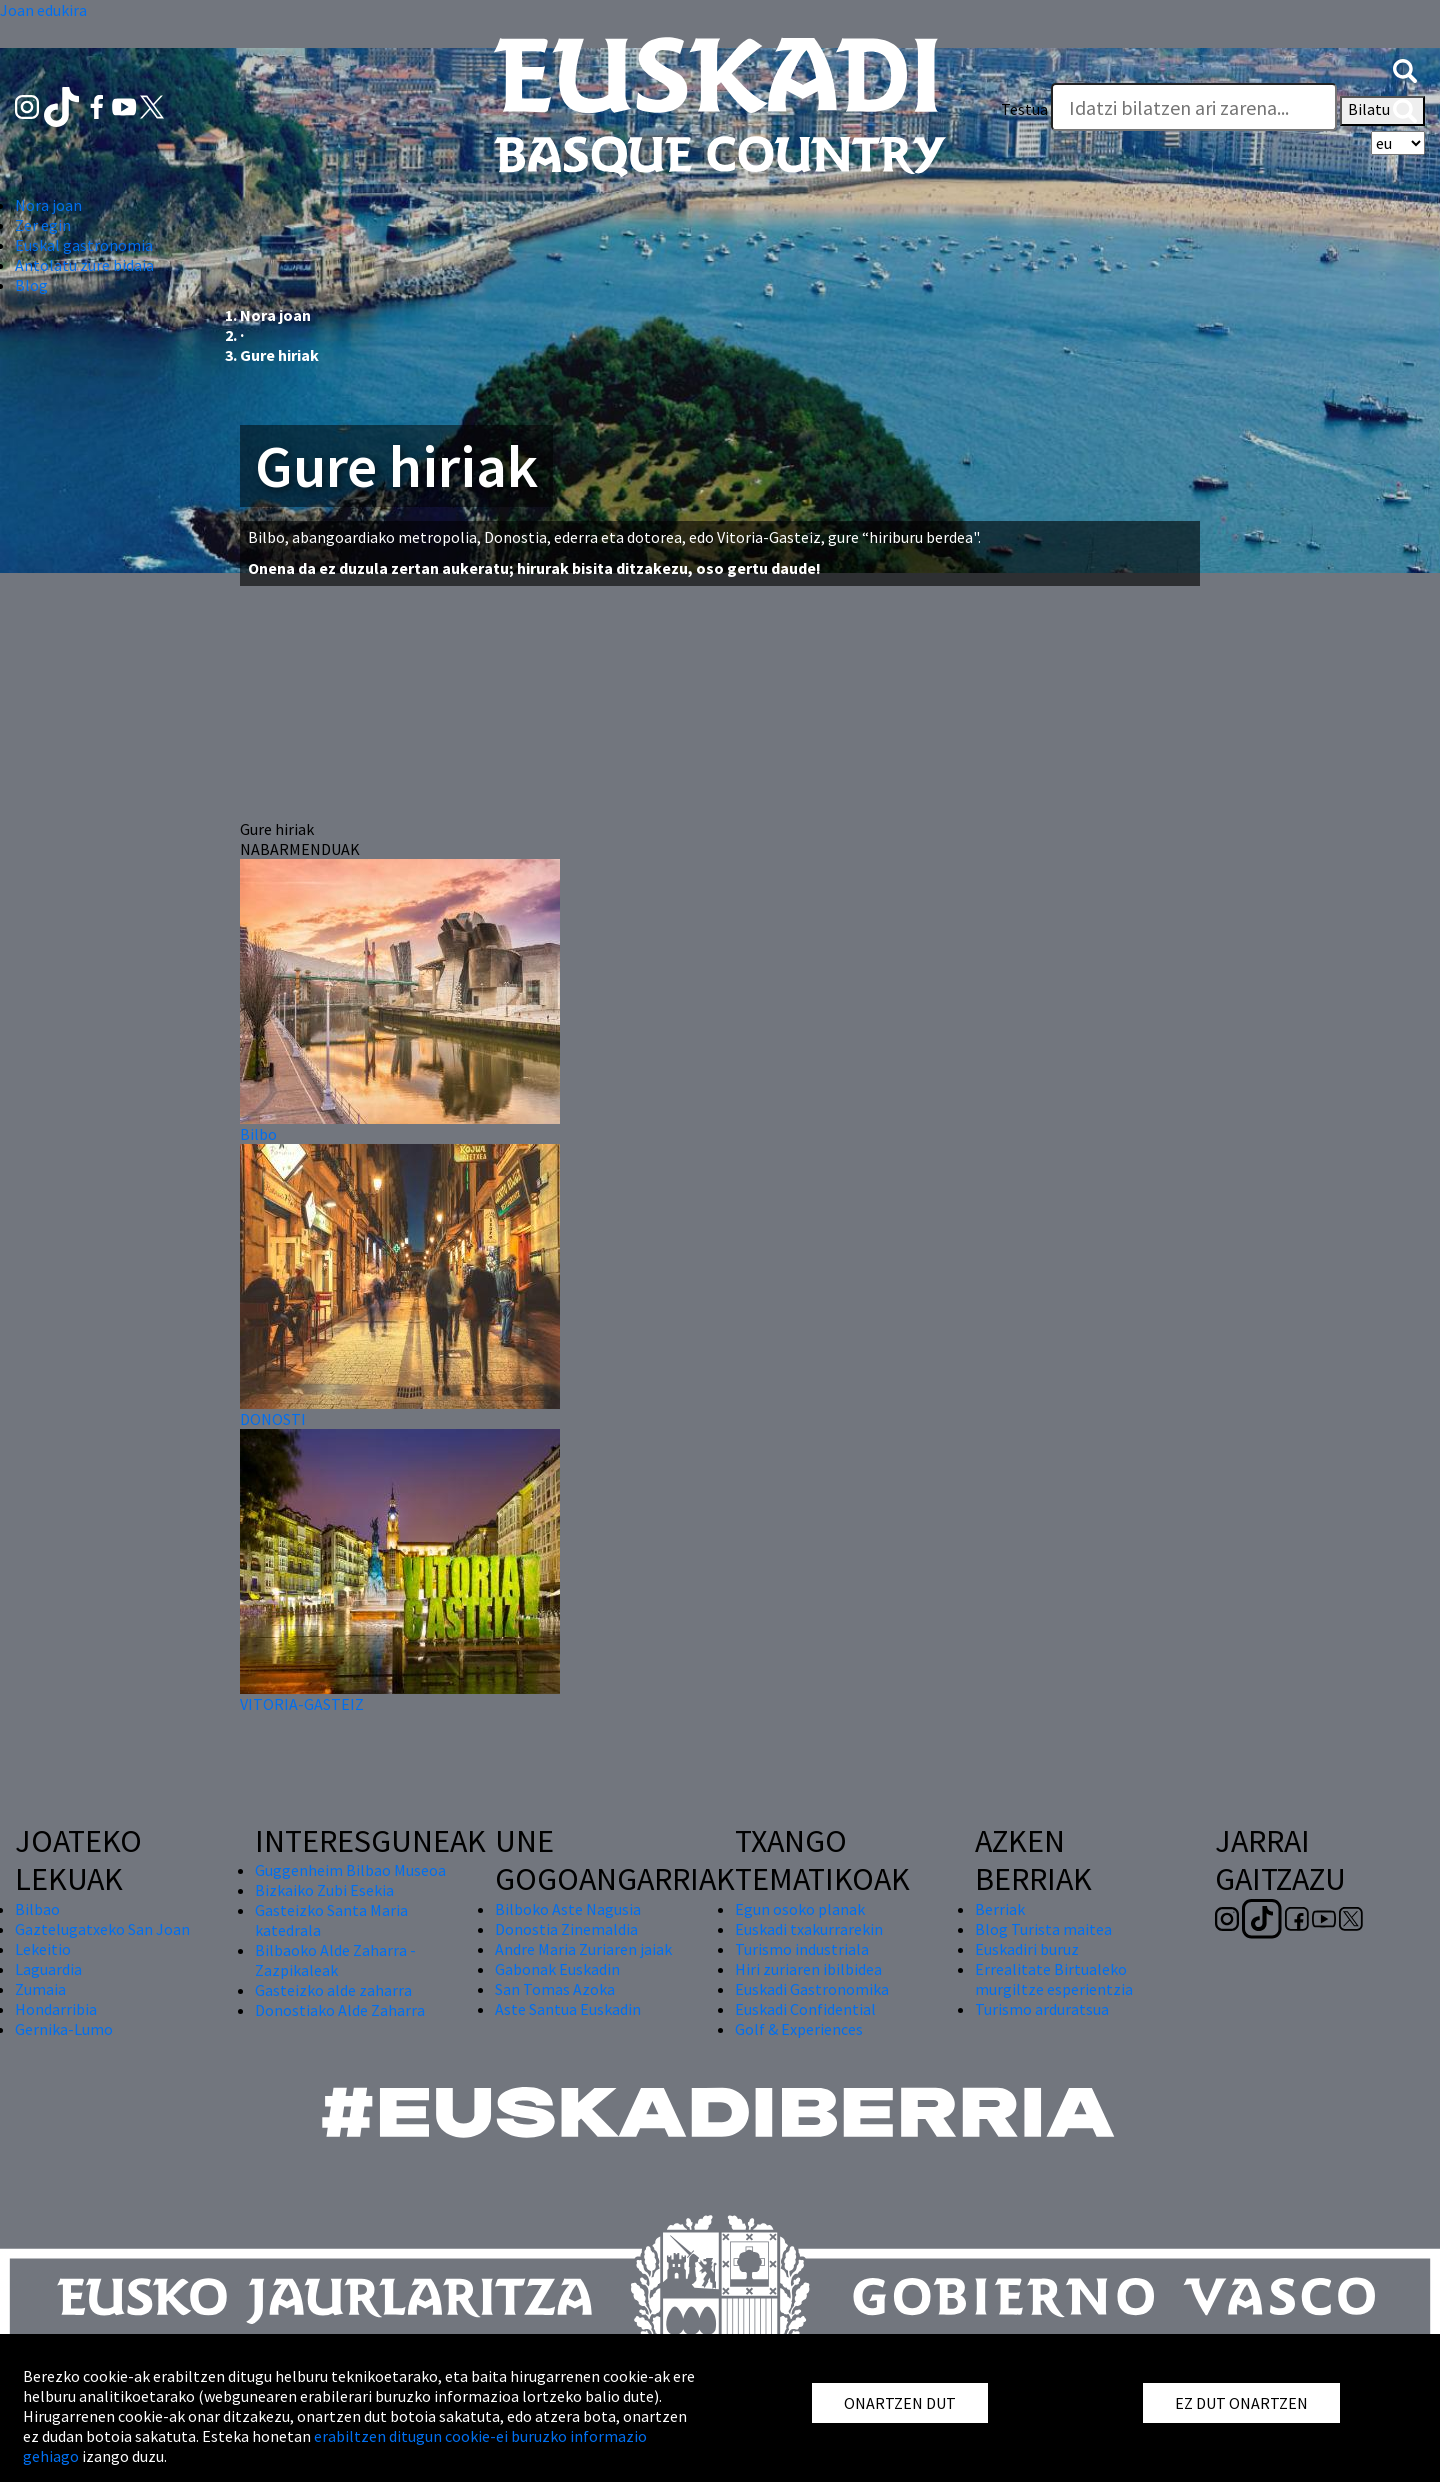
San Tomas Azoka (555, 1989)
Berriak (1000, 1909)
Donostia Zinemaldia (566, 1929)
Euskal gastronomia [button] (84, 245)
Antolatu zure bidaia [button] (84, 265)
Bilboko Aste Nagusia (568, 1909)
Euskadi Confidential (805, 2009)
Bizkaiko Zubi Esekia (324, 1890)
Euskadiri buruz (1027, 1949)
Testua (1024, 109)
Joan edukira (43, 10)
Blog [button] (31, 285)
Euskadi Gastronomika (812, 1989)
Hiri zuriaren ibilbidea (808, 1969)
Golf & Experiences (799, 2029)
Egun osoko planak (800, 1909)
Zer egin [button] (43, 225)
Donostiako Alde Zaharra (340, 2010)
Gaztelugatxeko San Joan (102, 1929)
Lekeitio (43, 1949)
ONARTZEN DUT (900, 2403)
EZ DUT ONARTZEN (1241, 2403)
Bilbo (258, 1134)
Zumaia (40, 1989)
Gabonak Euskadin (557, 1969)
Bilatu (1382, 111)
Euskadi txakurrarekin (809, 1929)
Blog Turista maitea (1043, 1929)
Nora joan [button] (48, 205)
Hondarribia (56, 2009)
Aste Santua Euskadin (568, 2009)
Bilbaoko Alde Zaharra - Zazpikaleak (335, 1960)
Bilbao (37, 1909)
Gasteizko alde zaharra (333, 1990)
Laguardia (48, 1969)
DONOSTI (273, 1419)
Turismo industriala (802, 1949)
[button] (1405, 69)
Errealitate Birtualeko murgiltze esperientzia (1054, 1979)
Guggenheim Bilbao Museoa (350, 1870)
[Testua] (1194, 107)
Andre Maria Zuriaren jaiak (583, 1949)
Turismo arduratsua (1042, 2009)
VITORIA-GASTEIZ (302, 1704)
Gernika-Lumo (64, 2029)
